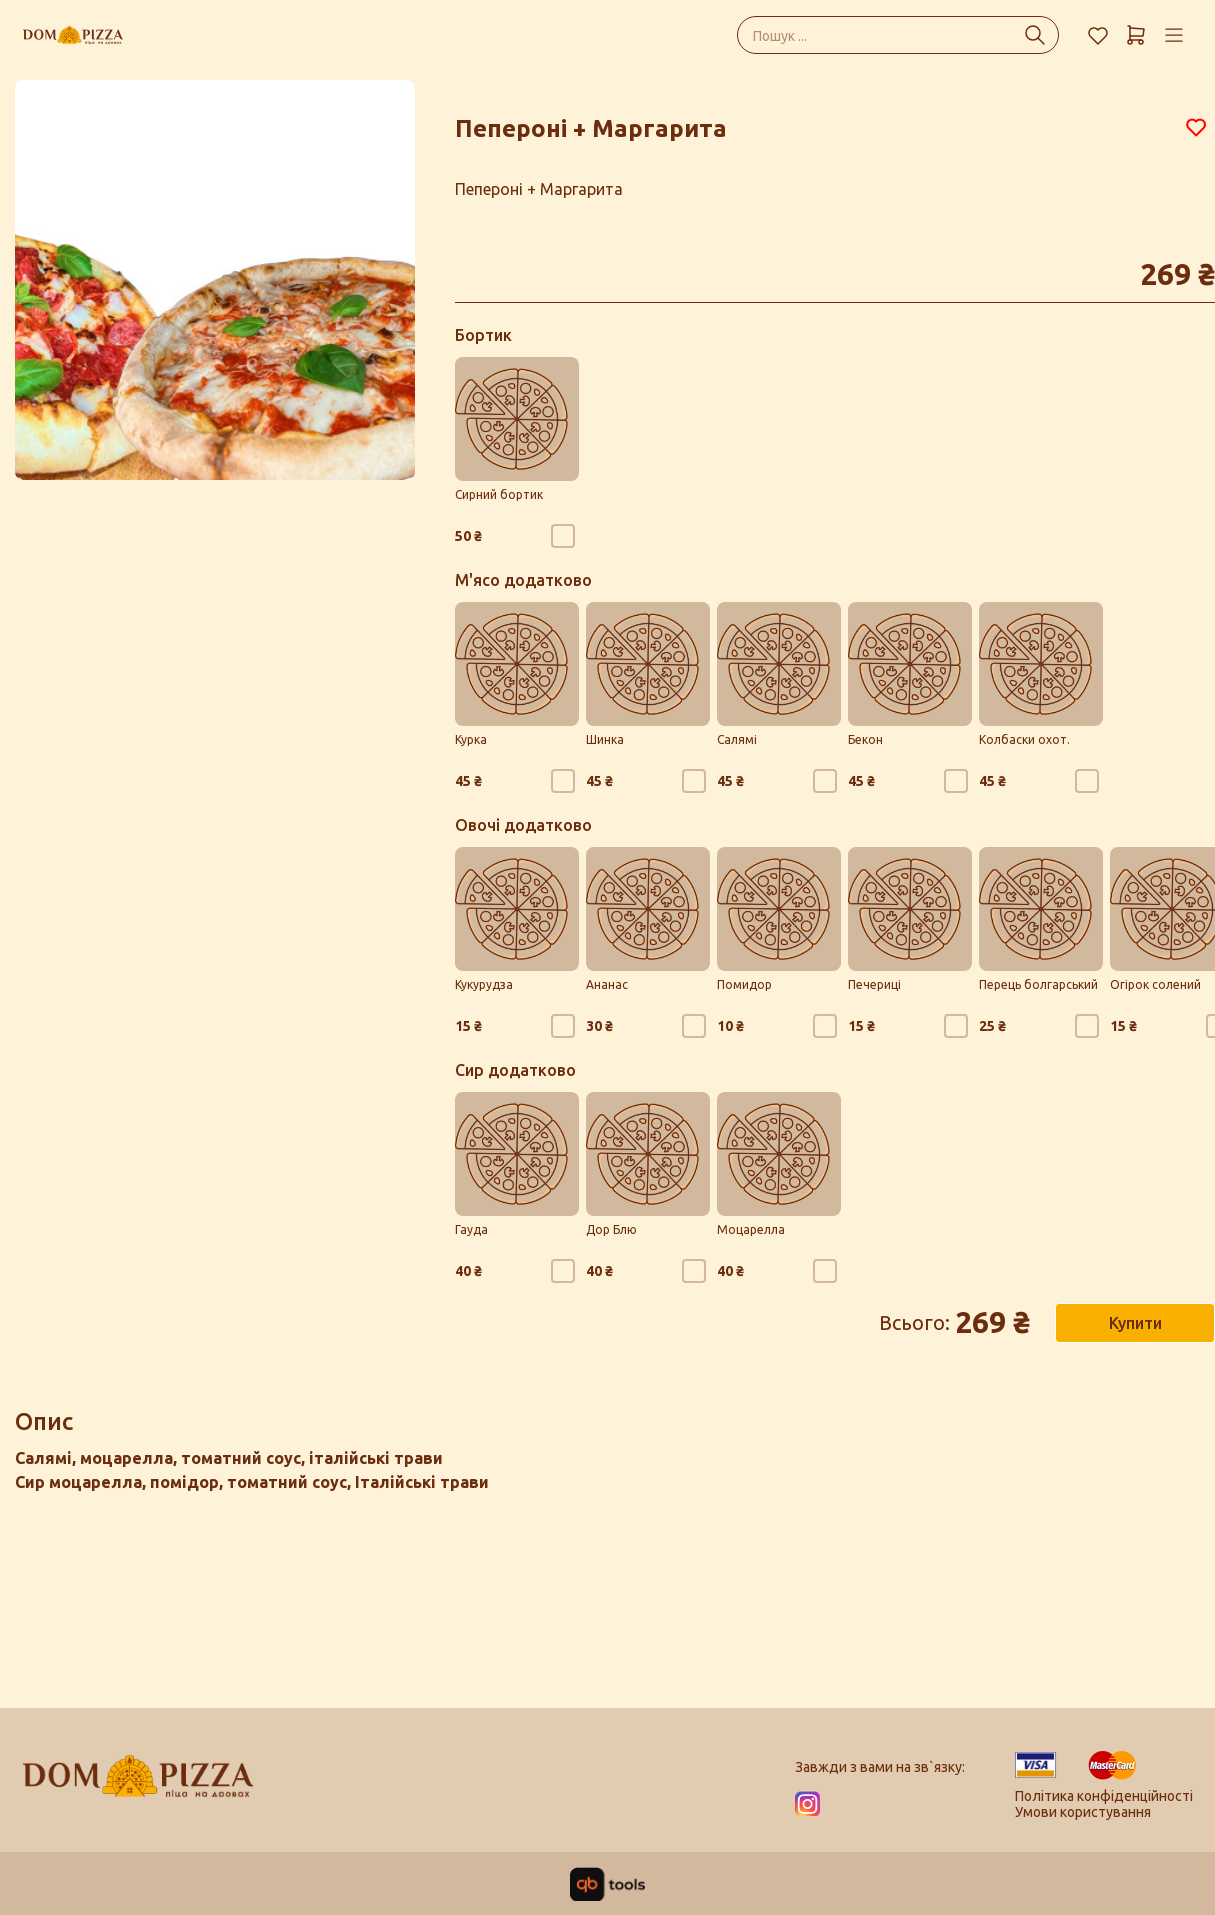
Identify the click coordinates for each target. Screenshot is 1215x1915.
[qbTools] (607, 1884)
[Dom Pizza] (73, 35)
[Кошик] (1136, 35)
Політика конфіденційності (1104, 1796)
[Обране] (1098, 35)
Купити (1135, 1323)
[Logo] (138, 1785)
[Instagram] (807, 1803)
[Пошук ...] (1035, 35)
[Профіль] (1174, 35)
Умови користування (1083, 1812)
